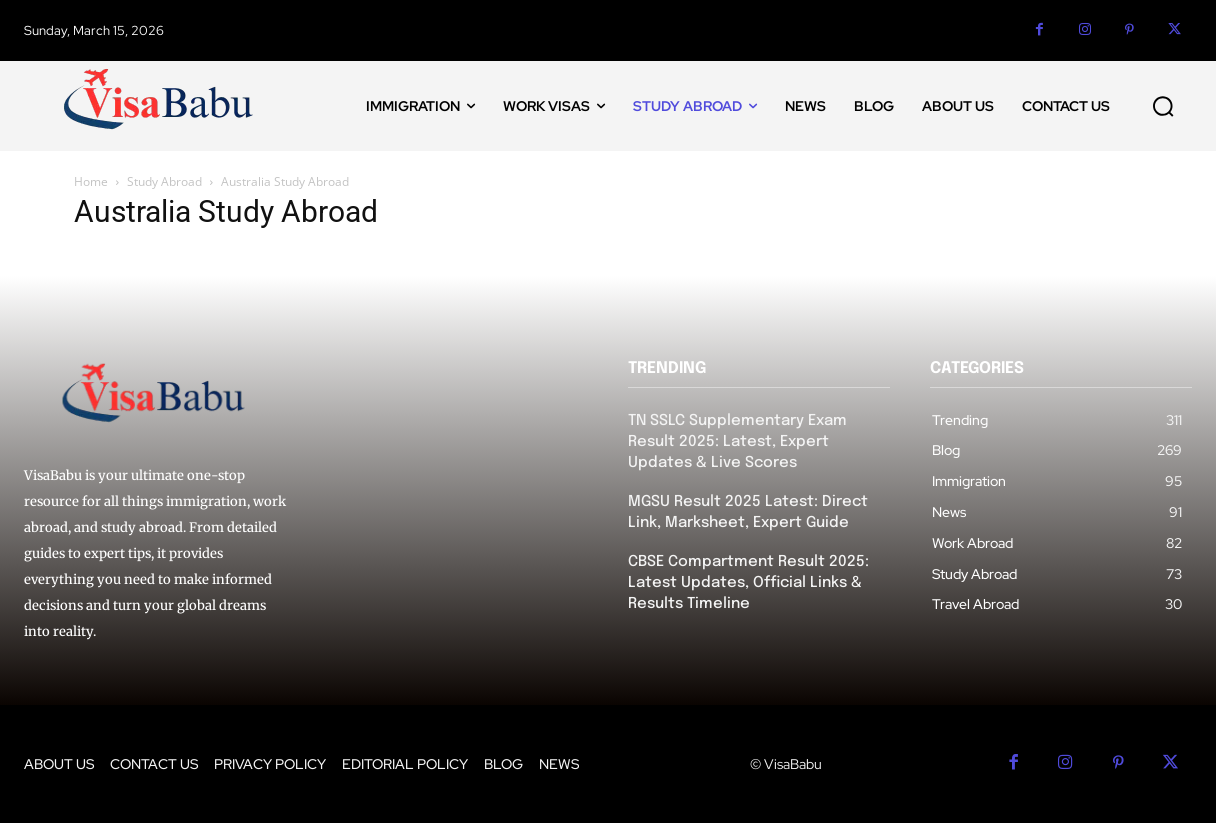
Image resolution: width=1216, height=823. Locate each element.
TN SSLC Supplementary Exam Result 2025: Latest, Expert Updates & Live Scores (737, 442)
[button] (1163, 106)
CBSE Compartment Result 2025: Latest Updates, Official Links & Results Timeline (748, 583)
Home (91, 181)
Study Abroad (164, 181)
